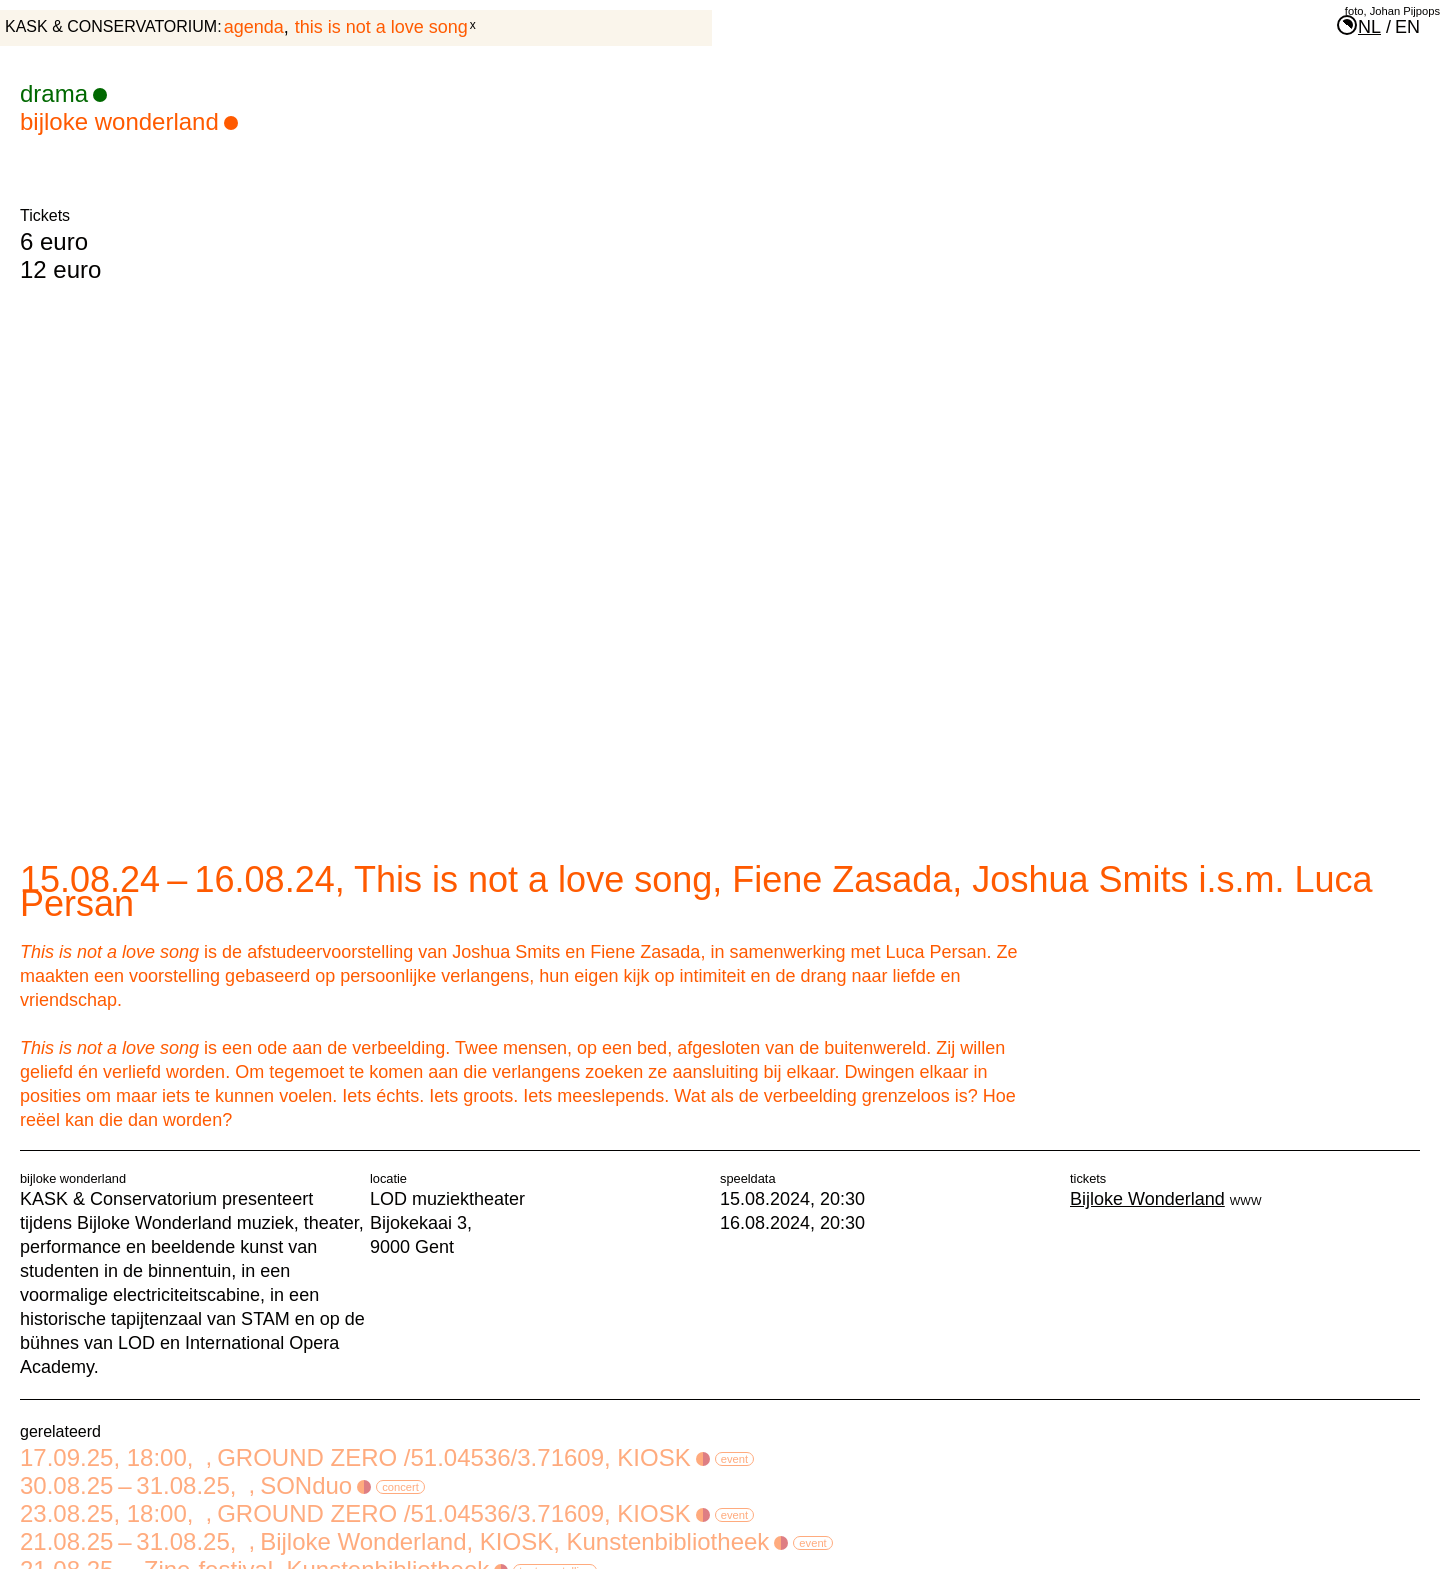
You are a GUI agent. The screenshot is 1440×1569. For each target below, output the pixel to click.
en (1407, 27)
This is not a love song (381, 27)
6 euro (54, 241)
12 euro (60, 269)
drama (63, 93)
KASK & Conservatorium (111, 26)
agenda (254, 27)
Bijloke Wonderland (129, 121)
